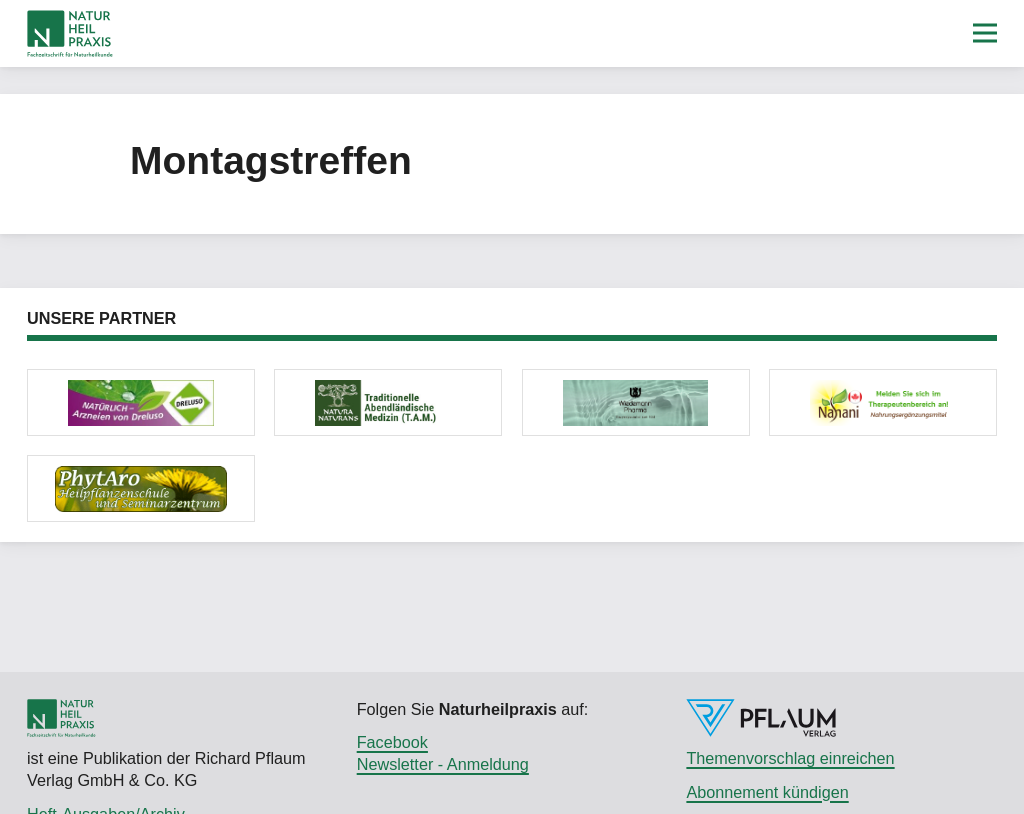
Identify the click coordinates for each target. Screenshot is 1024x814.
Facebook (392, 742)
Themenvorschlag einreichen (790, 758)
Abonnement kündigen (767, 792)
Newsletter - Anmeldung (443, 764)
